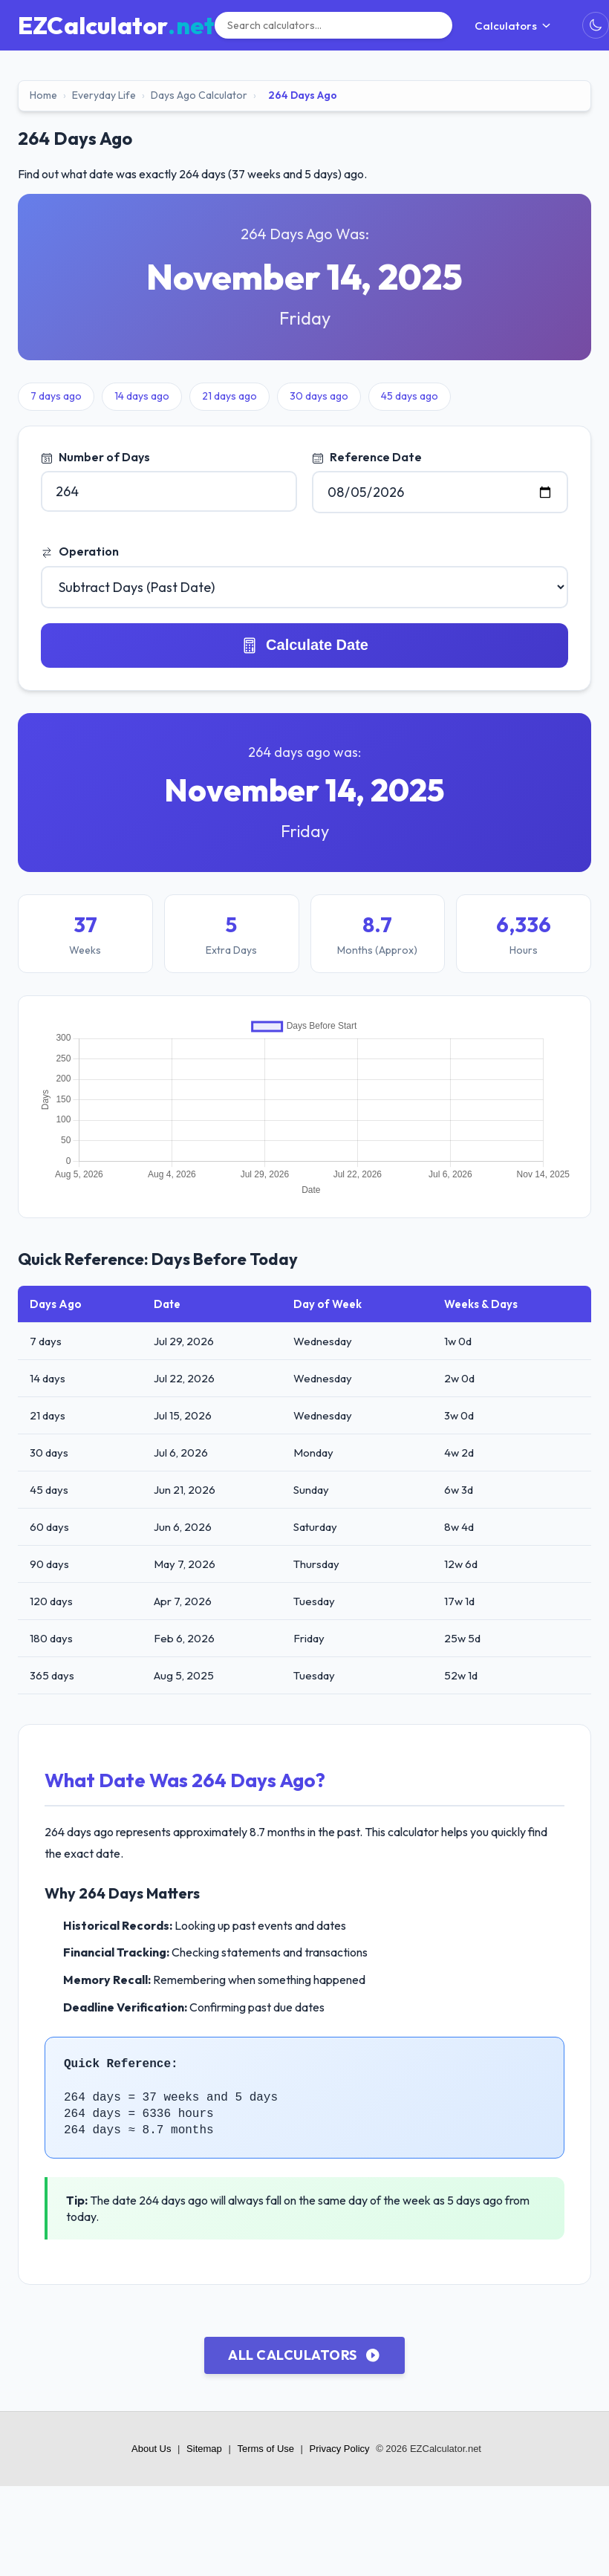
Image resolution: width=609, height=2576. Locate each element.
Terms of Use (265, 2448)
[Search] (333, 25)
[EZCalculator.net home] (116, 25)
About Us (151, 2448)
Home (43, 95)
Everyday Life (104, 95)
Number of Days (95, 456)
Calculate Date (304, 645)
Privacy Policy (340, 2448)
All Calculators (304, 2355)
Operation (80, 551)
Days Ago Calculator (199, 95)
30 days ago (319, 396)
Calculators (513, 26)
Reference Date (367, 456)
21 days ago (229, 396)
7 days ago (56, 396)
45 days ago (409, 396)
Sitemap (204, 2448)
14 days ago (141, 396)
